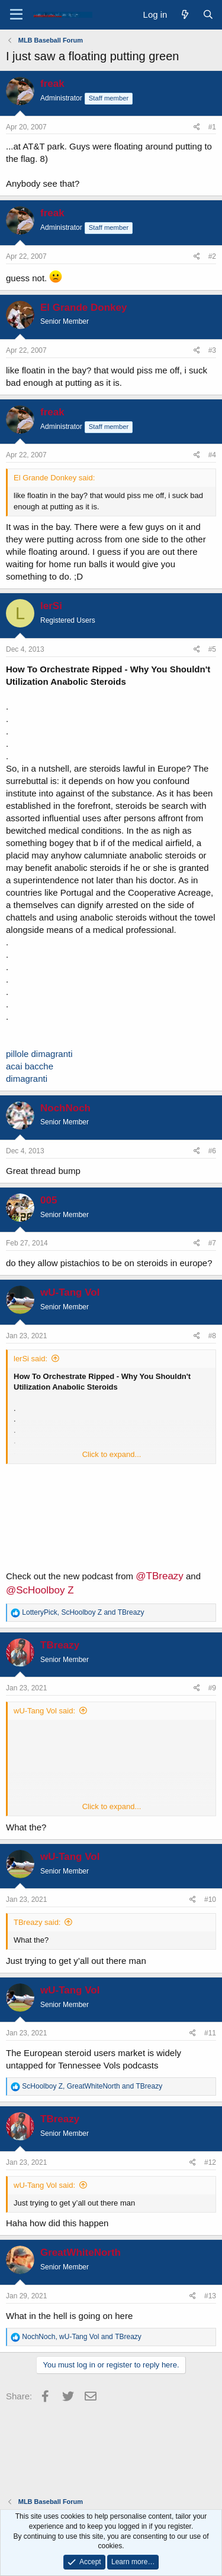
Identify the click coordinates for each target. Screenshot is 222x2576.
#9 (212, 1688)
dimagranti (26, 1079)
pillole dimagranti (39, 1054)
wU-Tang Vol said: (44, 1710)
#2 (212, 256)
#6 (212, 1151)
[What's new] (184, 14)
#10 (210, 1899)
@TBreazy (160, 1576)
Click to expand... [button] (111, 1454)
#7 (212, 1243)
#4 (212, 455)
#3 (212, 350)
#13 (210, 2296)
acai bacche (29, 1066)
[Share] (196, 127)
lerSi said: (30, 1358)
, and (83, 1612)
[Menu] (16, 15)
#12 (210, 2162)
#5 (212, 649)
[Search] (208, 14)
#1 (212, 127)
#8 (212, 1336)
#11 (210, 2033)
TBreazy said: (37, 1922)
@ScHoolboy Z (40, 1590)
